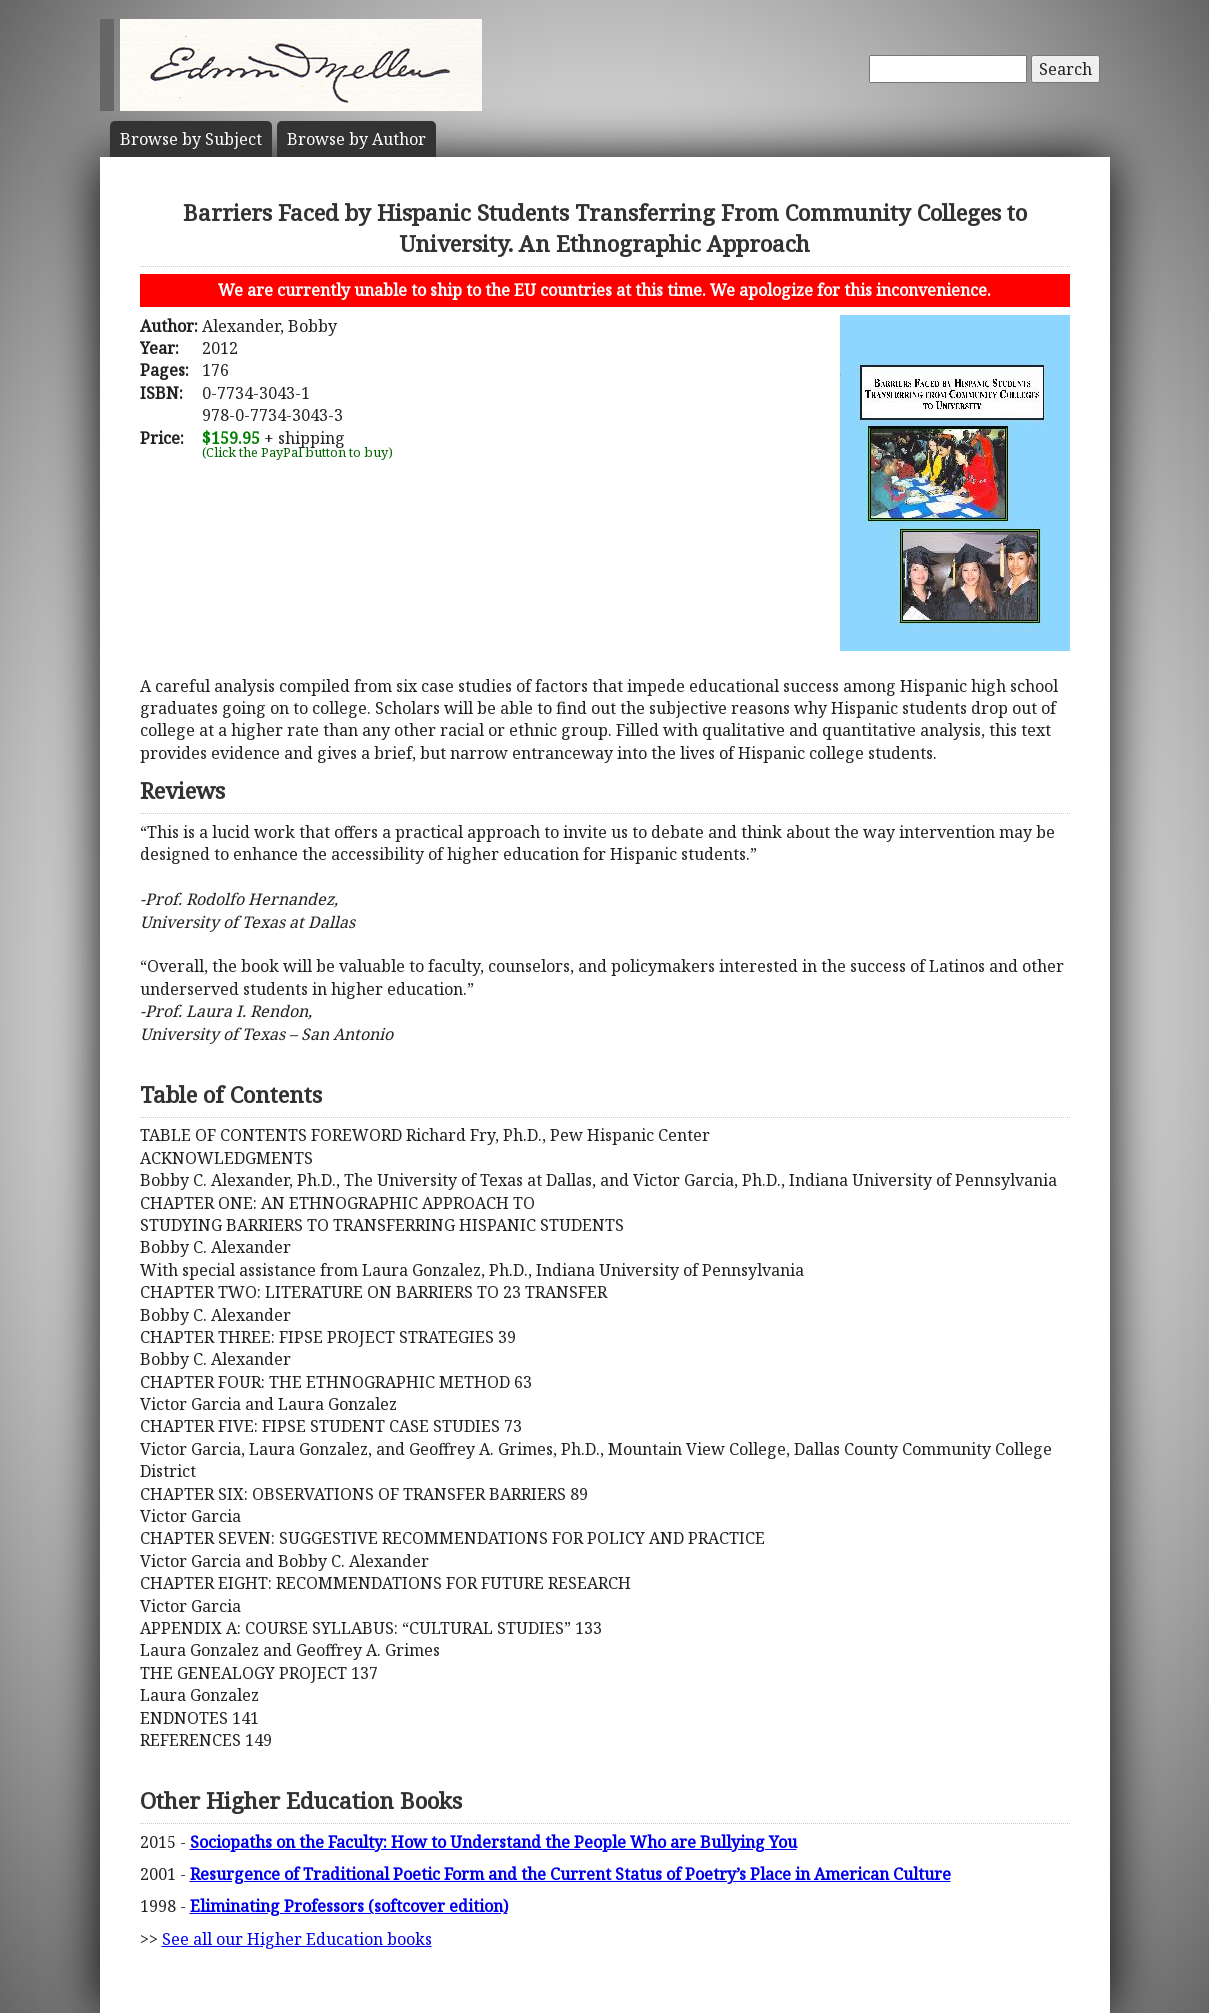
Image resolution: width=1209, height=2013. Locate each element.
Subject (191, 139)
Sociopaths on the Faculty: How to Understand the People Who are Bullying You (493, 1842)
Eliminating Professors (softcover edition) (349, 1906)
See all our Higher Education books (297, 1939)
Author (356, 139)
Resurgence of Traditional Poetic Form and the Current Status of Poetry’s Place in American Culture (570, 1874)
